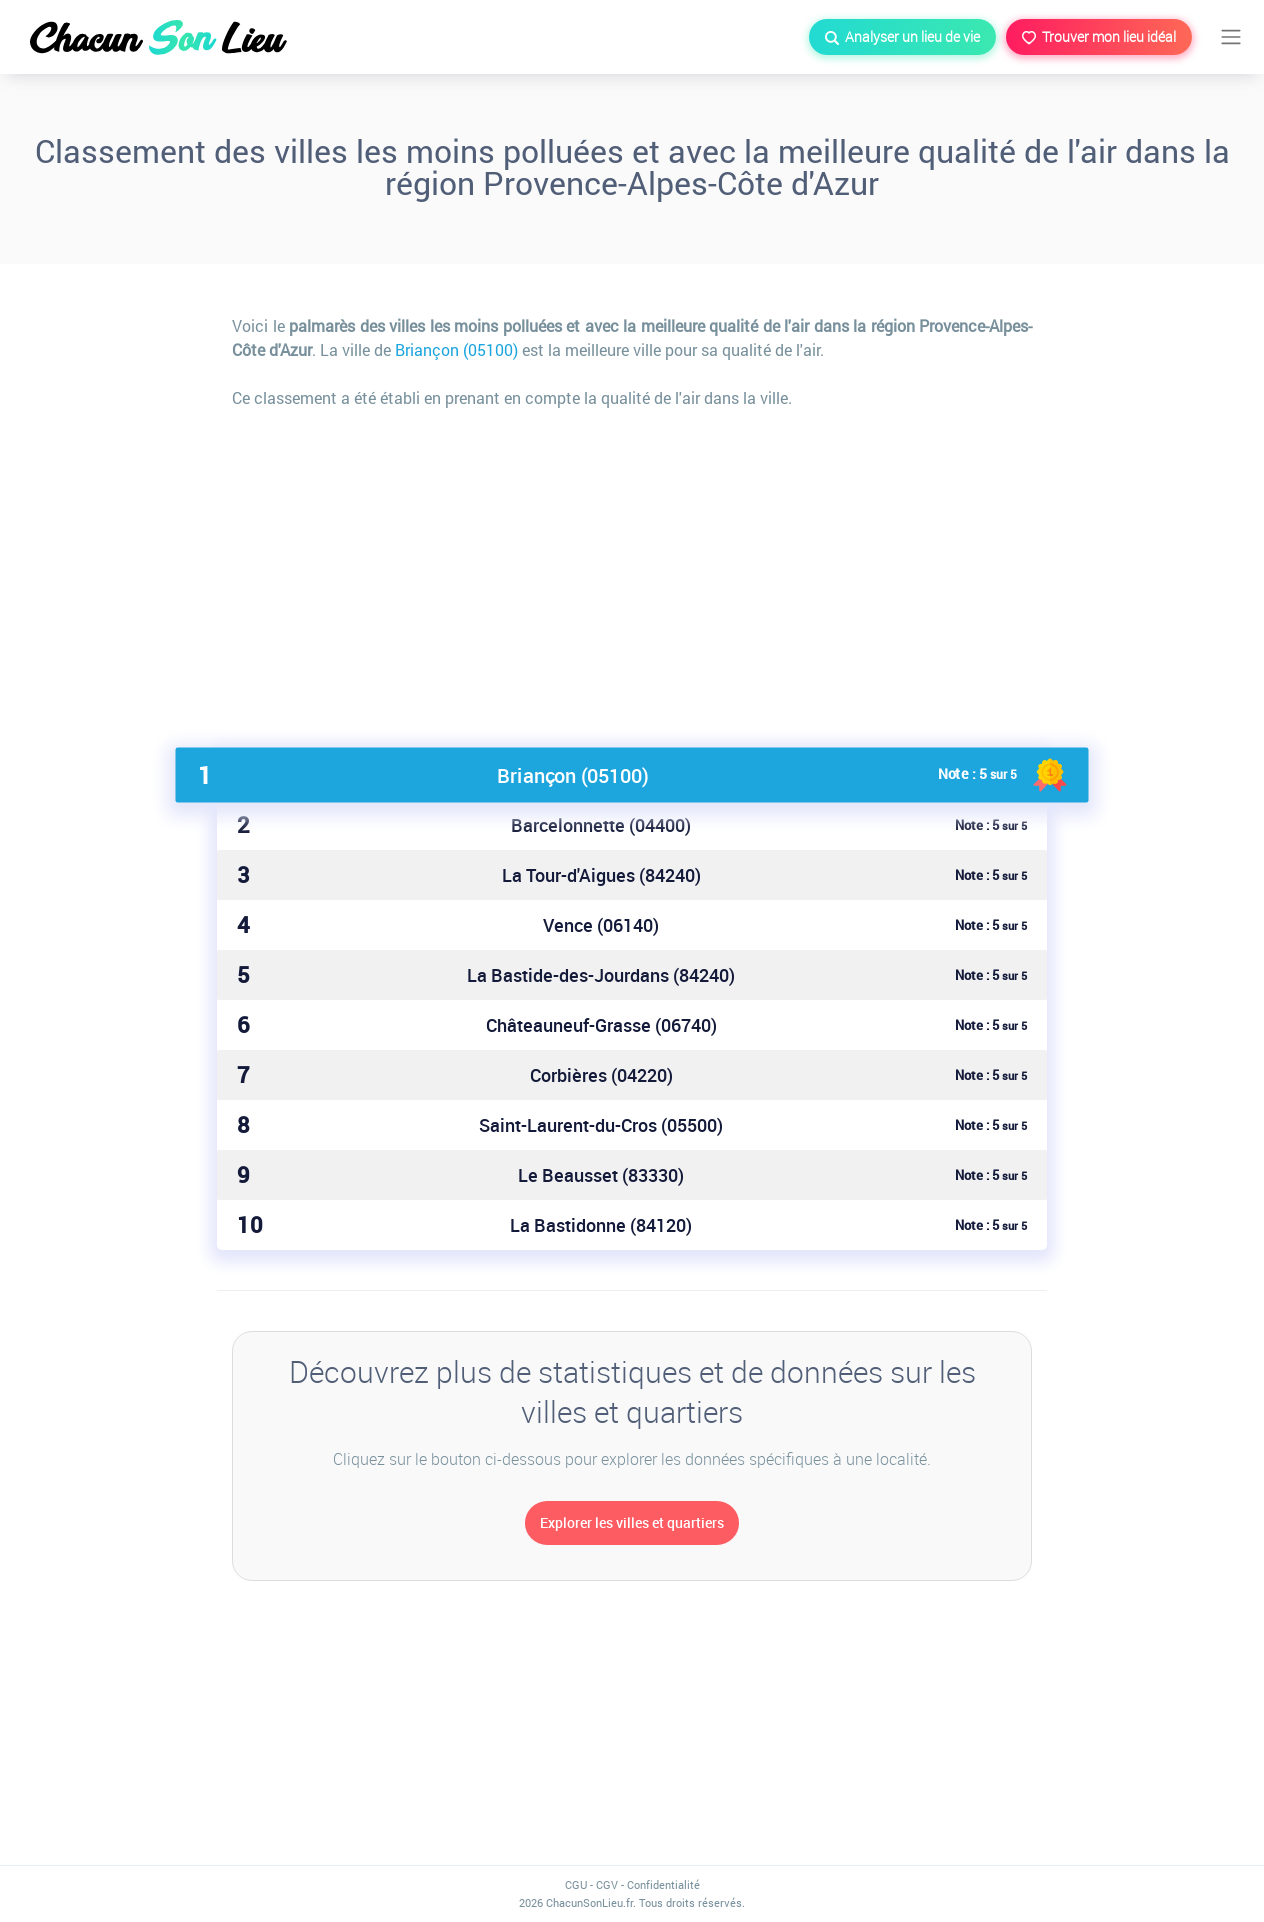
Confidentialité (663, 1884)
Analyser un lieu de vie (902, 36)
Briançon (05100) (456, 349)
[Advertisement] (632, 570)
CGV (607, 1884)
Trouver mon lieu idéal (1099, 36)
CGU (576, 1884)
